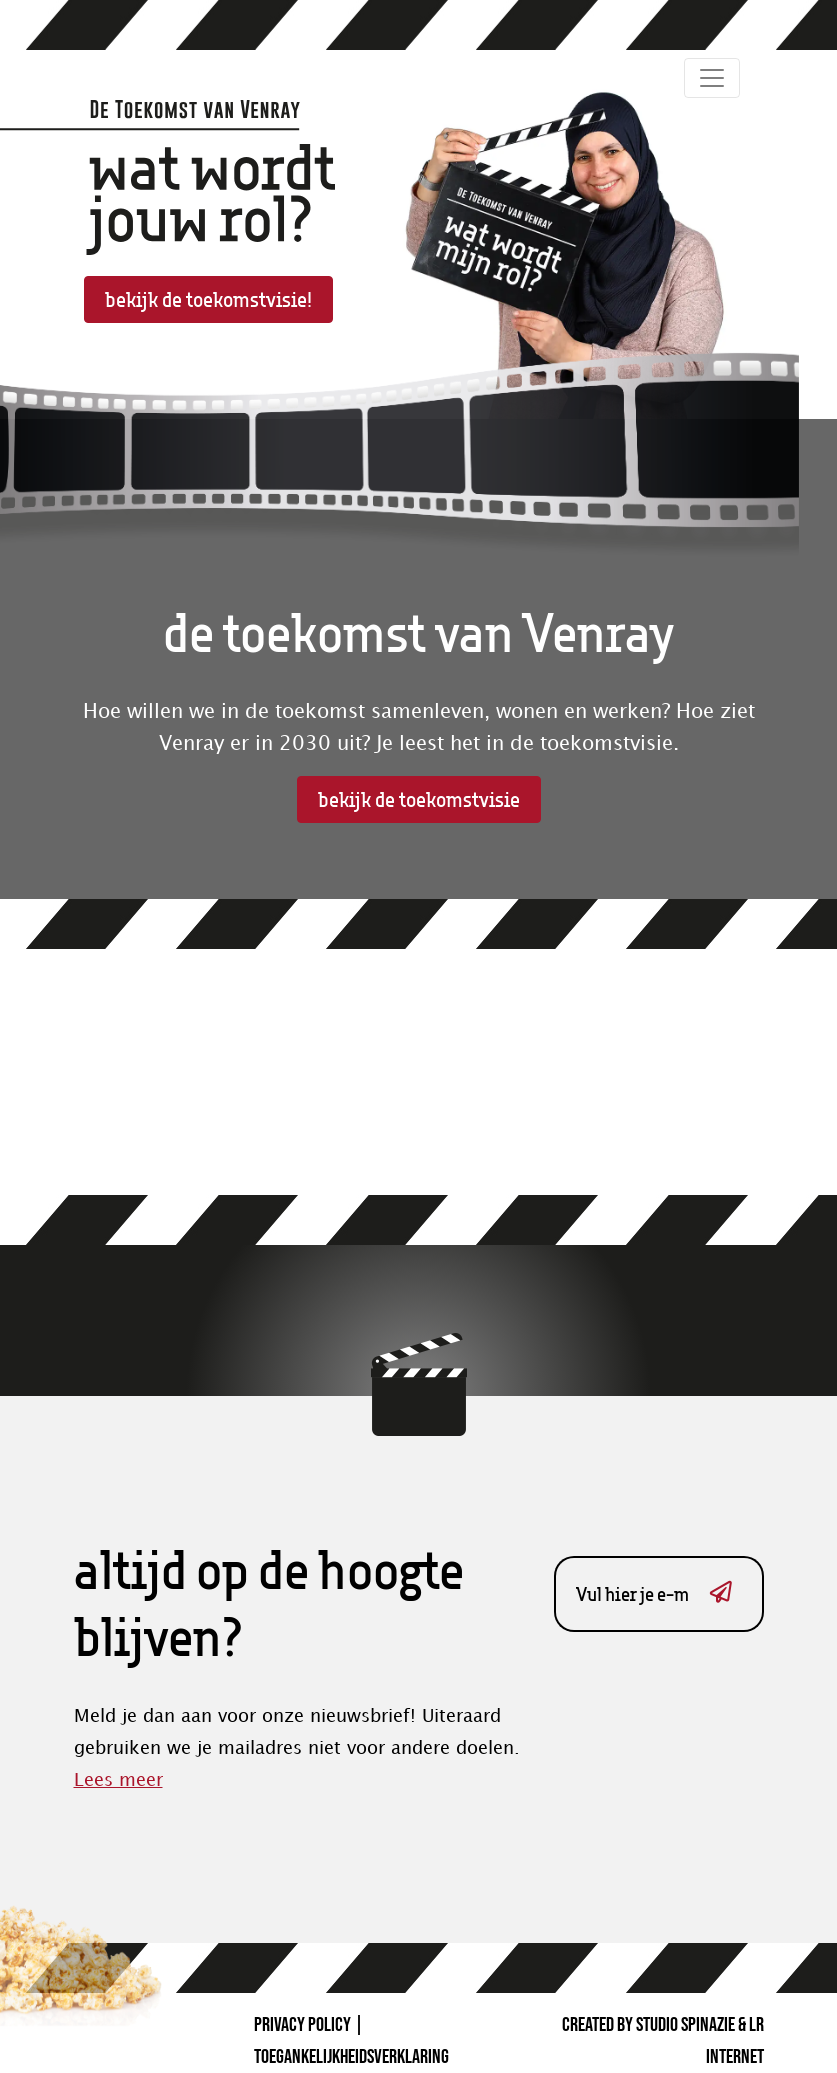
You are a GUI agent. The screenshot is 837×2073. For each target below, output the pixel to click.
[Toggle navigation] (712, 78)
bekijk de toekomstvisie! (208, 299)
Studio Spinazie (685, 2025)
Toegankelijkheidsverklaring (351, 2057)
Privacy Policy (302, 2025)
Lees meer (118, 1780)
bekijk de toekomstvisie (419, 799)
